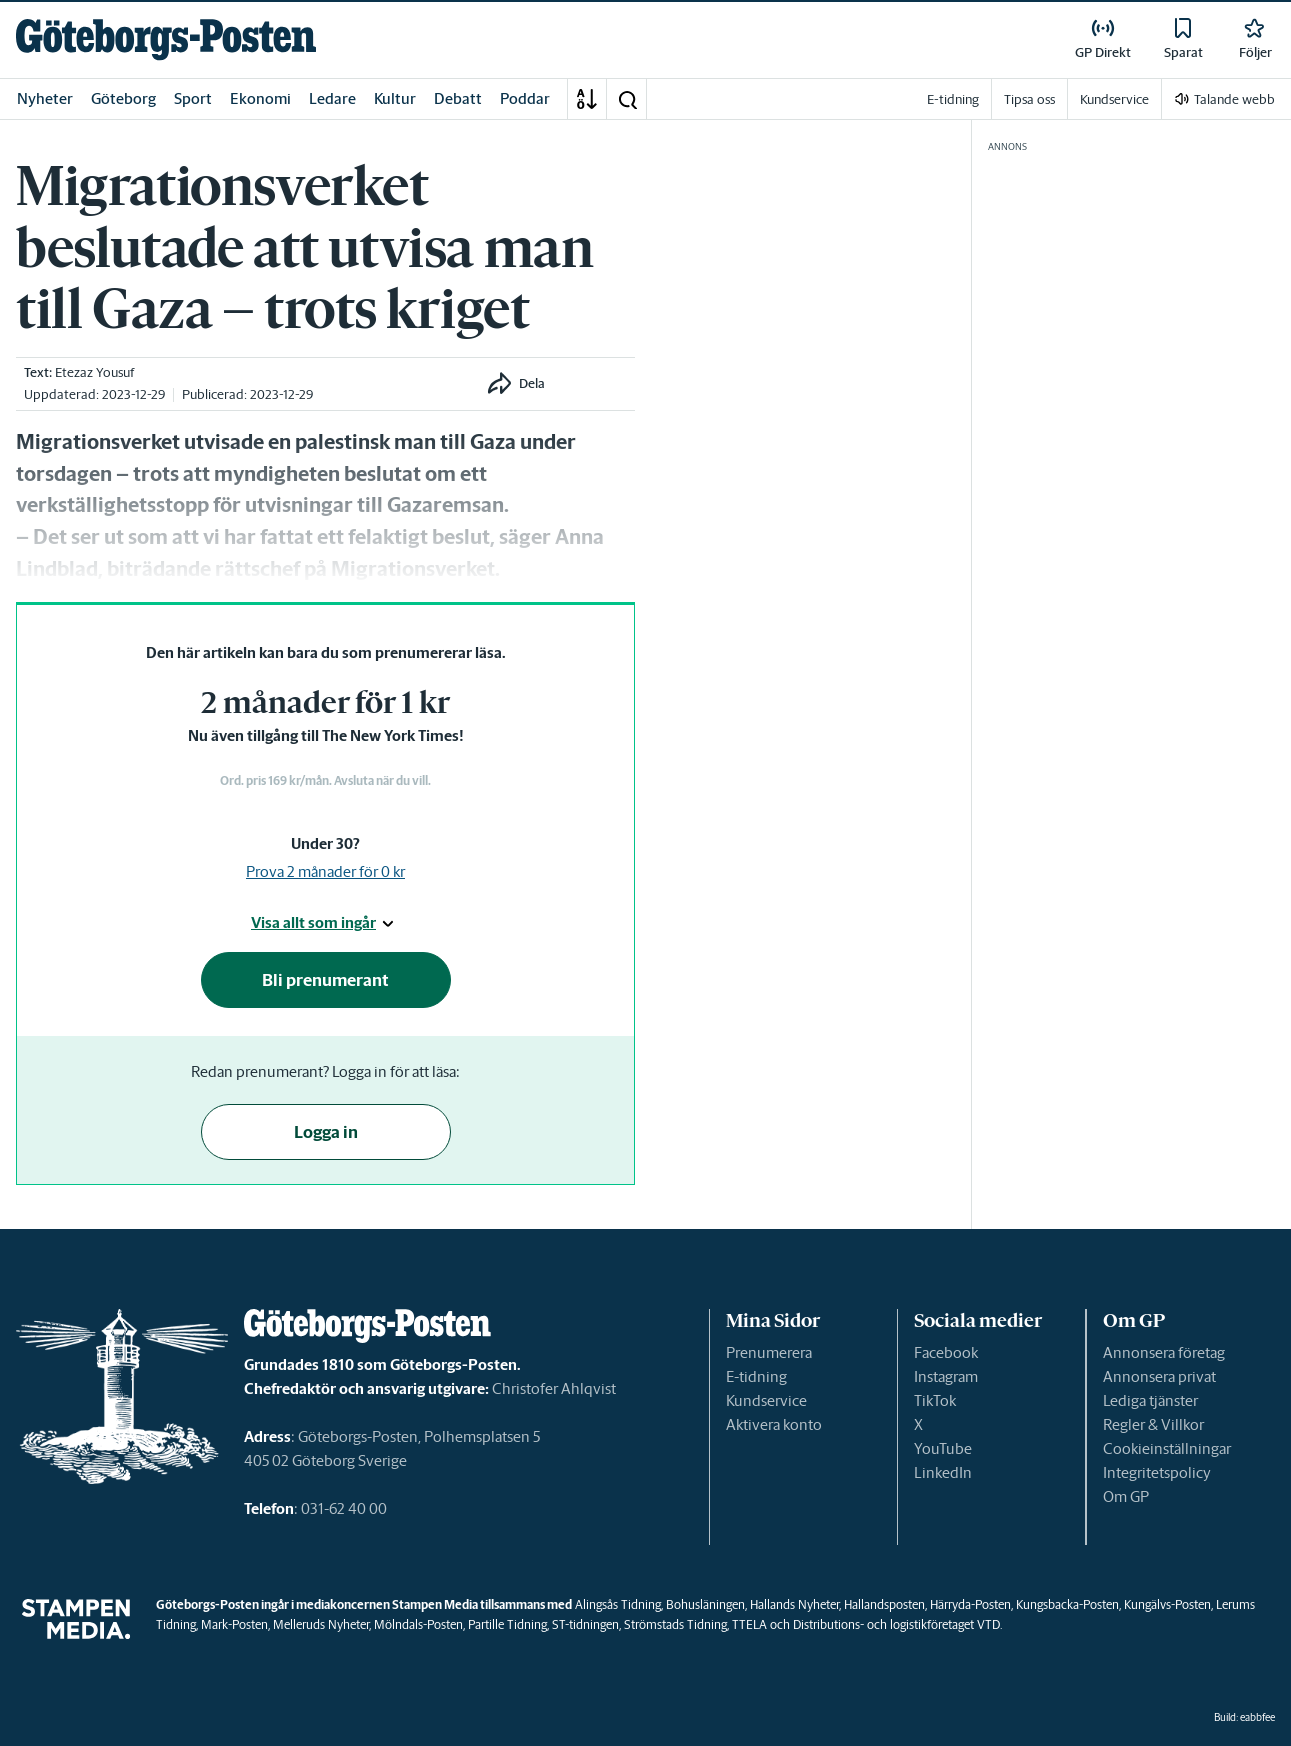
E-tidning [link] (953, 99)
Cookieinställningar (1167, 1448)
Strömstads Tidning (675, 1624)
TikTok (935, 1400)
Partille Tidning (507, 1624)
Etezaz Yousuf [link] (94, 372)
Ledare (332, 98)
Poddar (525, 98)
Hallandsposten (884, 1604)
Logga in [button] (326, 1132)
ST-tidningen (585, 1624)
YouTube (943, 1448)
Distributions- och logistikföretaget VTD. (897, 1624)
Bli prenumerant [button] (325, 980)
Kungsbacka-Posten (1067, 1604)
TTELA (749, 1624)
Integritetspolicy (1157, 1472)
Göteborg (123, 98)
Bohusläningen (705, 1604)
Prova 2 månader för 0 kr (325, 871)
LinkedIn (943, 1472)
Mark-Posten (234, 1624)
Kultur (395, 98)
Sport (193, 98)
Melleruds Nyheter (321, 1624)
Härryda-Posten (970, 1604)
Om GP (1126, 1496)
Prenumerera (769, 1352)
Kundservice (766, 1400)
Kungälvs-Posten (1167, 1604)
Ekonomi (260, 98)
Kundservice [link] (1114, 99)
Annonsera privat (1159, 1376)
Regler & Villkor (1153, 1424)
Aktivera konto (774, 1424)
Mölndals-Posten (418, 1624)
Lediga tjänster (1150, 1400)
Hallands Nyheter (794, 1604)
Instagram (946, 1376)
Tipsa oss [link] (1029, 99)
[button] (627, 99)
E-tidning (756, 1376)
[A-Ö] (587, 99)
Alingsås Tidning (618, 1604)
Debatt (458, 98)
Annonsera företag (1164, 1352)
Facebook (946, 1352)
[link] (166, 39)
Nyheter (45, 98)
